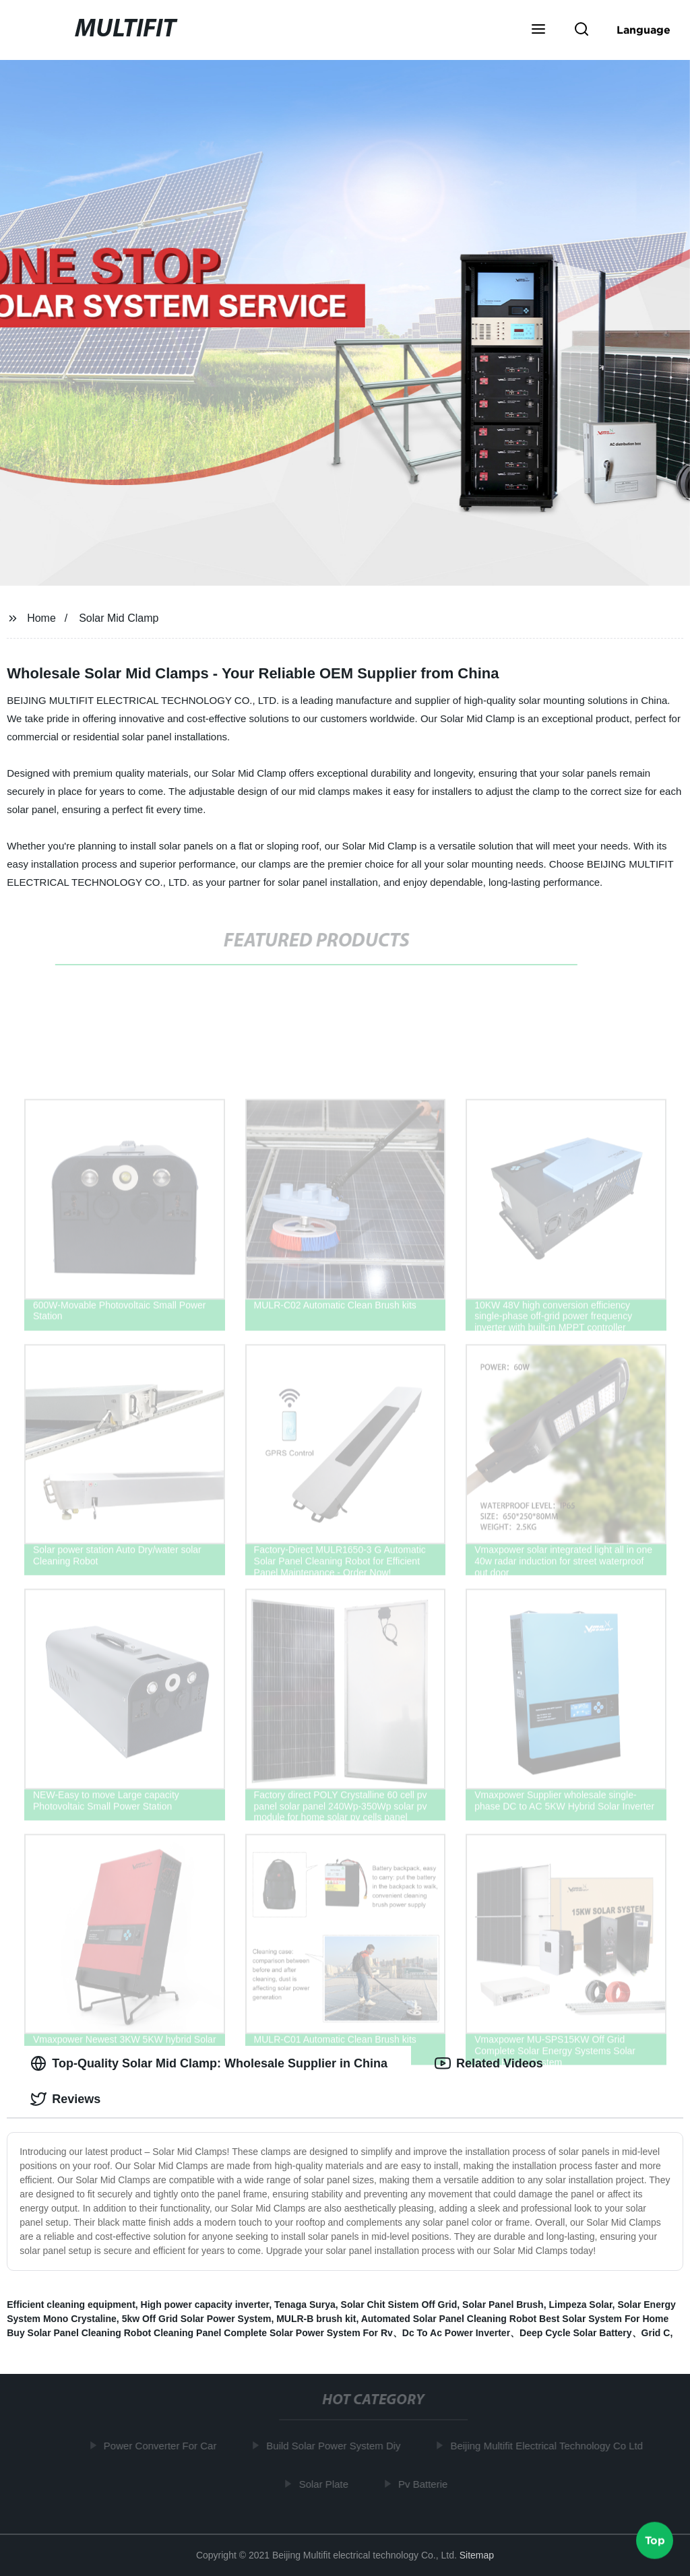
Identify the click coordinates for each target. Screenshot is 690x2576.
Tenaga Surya (305, 2304)
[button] (538, 30)
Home (41, 618)
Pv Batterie (425, 2483)
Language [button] (643, 30)
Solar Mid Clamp (118, 618)
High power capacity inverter (205, 2304)
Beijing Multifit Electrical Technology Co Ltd (549, 2445)
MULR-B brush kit (316, 2318)
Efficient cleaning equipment (71, 2304)
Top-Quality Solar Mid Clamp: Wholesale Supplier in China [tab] (208, 2063)
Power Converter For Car (163, 2445)
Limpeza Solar (580, 2304)
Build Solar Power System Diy (337, 2445)
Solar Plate (326, 2483)
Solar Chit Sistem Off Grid (399, 2304)
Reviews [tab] (65, 2099)
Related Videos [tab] (489, 2063)
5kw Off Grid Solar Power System (197, 2318)
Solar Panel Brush (503, 2304)
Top (655, 2540)
